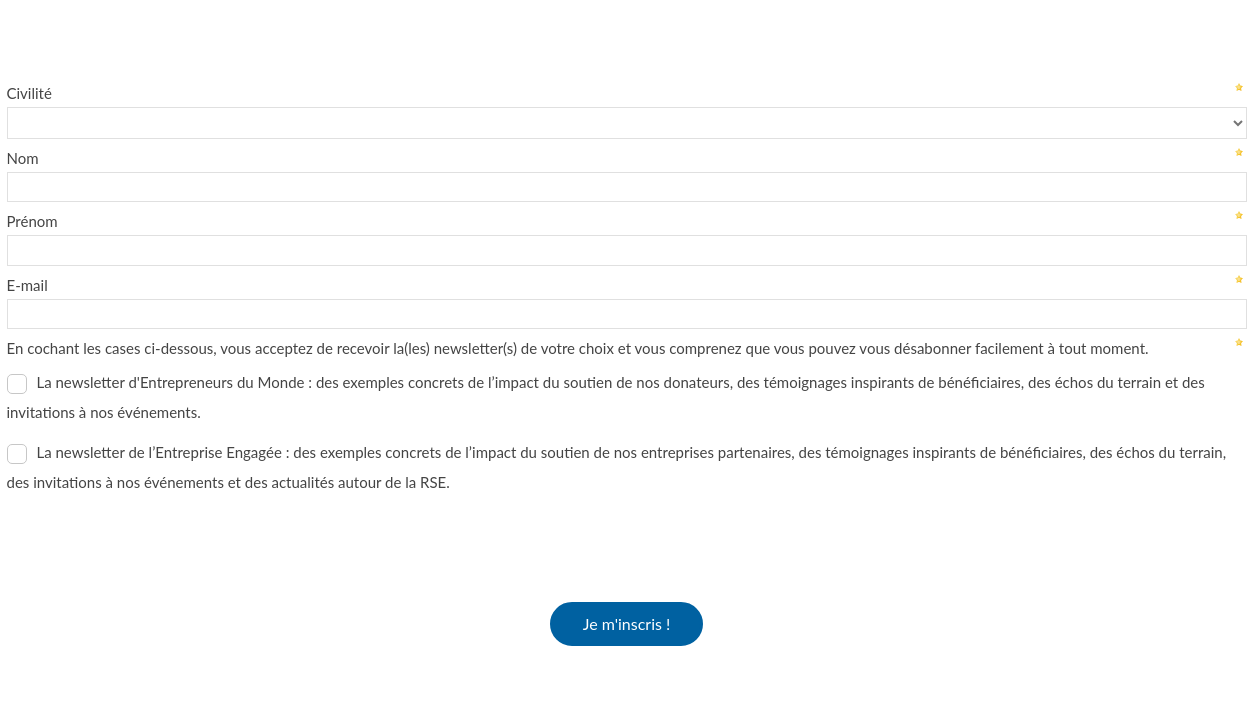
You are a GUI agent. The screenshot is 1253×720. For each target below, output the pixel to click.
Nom (23, 158)
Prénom (32, 221)
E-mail (27, 285)
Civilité (29, 93)
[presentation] (159, 541)
